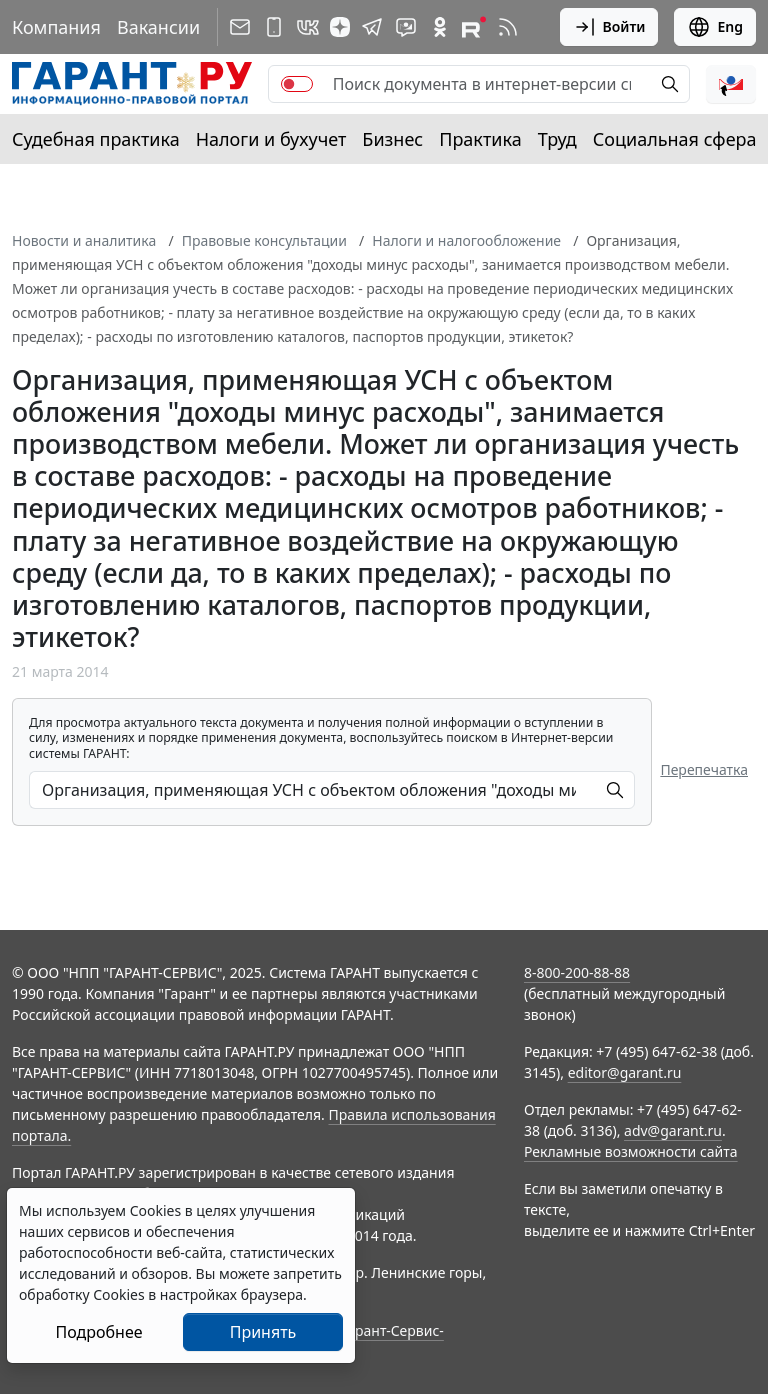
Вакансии (158, 27)
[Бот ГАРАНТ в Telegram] (406, 27)
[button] (731, 84)
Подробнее (98, 1332)
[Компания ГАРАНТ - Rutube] (474, 27)
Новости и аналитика (84, 240)
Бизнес (392, 139)
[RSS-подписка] (508, 27)
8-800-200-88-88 (577, 972)
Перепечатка (704, 769)
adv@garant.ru (673, 1130)
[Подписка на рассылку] (240, 27)
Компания (56, 27)
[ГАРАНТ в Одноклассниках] (440, 27)
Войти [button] (609, 27)
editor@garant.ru (625, 1072)
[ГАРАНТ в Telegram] (372, 27)
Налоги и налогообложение (466, 240)
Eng (715, 27)
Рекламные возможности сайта (631, 1151)
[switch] (297, 84)
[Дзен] (340, 27)
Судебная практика (96, 139)
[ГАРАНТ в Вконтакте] (308, 27)
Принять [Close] (263, 1332)
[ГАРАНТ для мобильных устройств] (274, 27)
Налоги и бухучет (271, 139)
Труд (557, 139)
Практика (480, 139)
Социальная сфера (675, 139)
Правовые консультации (264, 240)
